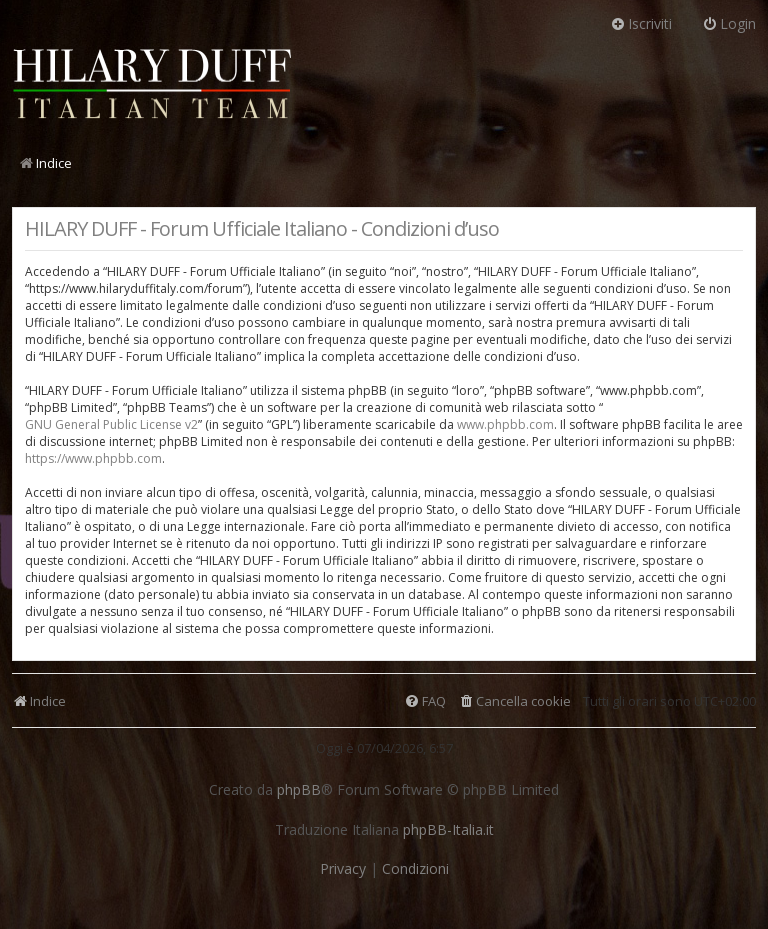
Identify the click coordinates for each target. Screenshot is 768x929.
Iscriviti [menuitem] (641, 23)
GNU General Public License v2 (111, 424)
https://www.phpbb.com (93, 458)
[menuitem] (514, 701)
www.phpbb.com (505, 424)
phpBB (299, 790)
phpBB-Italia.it (448, 830)
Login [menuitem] (729, 23)
